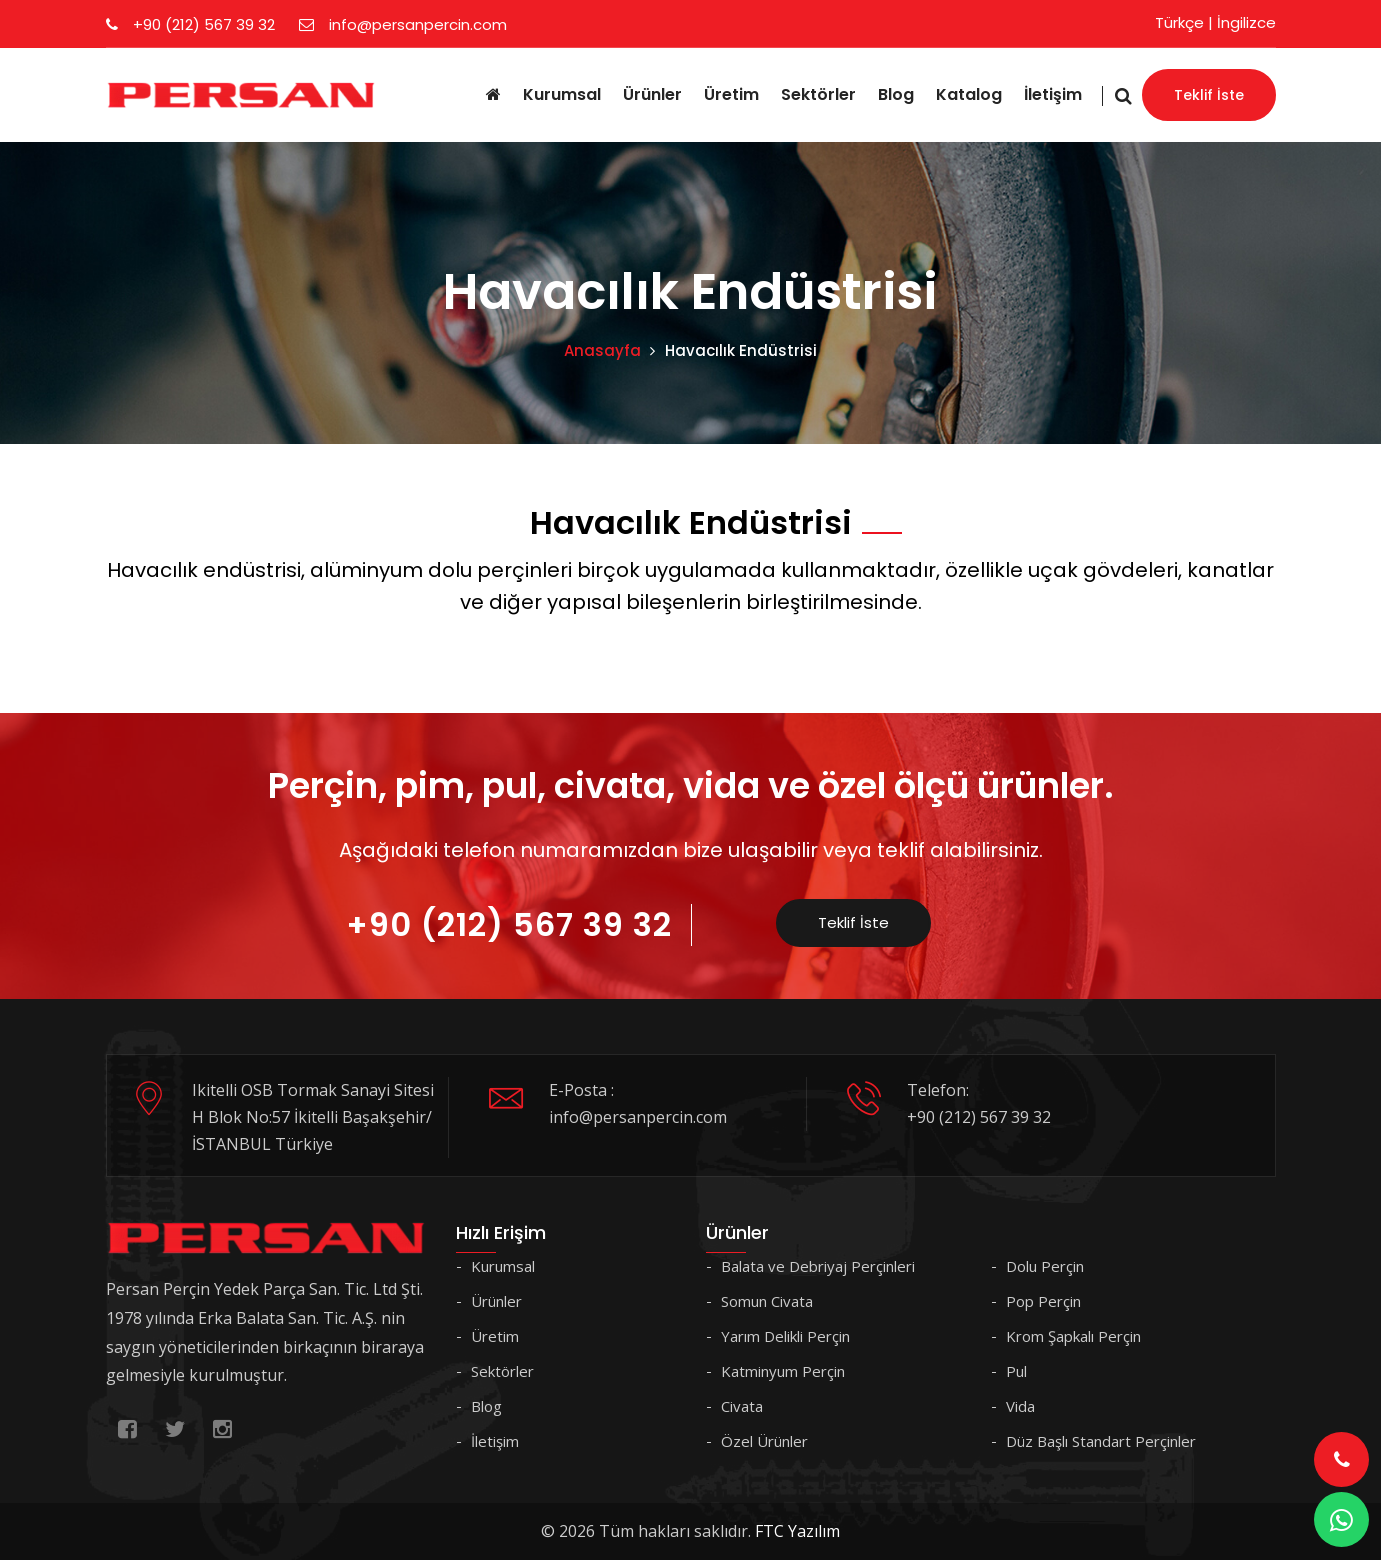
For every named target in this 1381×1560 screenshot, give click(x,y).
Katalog (969, 94)
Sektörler (818, 94)
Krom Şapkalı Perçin (1073, 1336)
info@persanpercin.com (403, 24)
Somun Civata (767, 1301)
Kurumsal (562, 94)
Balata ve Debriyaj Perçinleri (818, 1266)
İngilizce (1246, 22)
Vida (1020, 1406)
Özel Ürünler (764, 1441)
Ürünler (652, 94)
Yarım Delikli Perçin (785, 1336)
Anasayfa (602, 350)
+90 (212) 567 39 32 (190, 24)
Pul (1016, 1371)
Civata (742, 1406)
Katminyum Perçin (783, 1371)
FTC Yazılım (797, 1531)
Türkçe (1179, 22)
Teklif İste (1209, 95)
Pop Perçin (1043, 1301)
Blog (896, 94)
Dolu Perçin (1045, 1266)
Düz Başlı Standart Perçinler (1101, 1441)
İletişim (1053, 94)
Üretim (731, 94)
